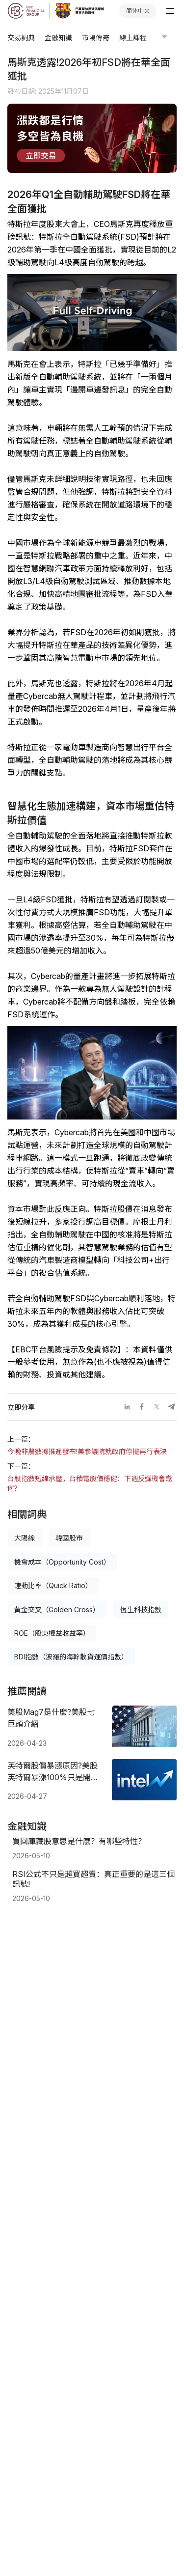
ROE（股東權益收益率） (52, 1633)
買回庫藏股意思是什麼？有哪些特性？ (79, 1841)
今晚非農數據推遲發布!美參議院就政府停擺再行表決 (87, 1451)
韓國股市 (69, 1538)
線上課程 (133, 37)
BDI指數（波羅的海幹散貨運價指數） (71, 1656)
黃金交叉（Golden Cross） (57, 1609)
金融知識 (58, 37)
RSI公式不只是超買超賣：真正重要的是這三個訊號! (93, 1879)
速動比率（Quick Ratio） (53, 1585)
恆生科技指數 (140, 1609)
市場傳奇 (95, 37)
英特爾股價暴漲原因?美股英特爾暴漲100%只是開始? (52, 1772)
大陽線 (24, 1538)
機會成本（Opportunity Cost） (62, 1562)
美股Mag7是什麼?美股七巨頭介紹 (51, 1718)
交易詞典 (21, 37)
